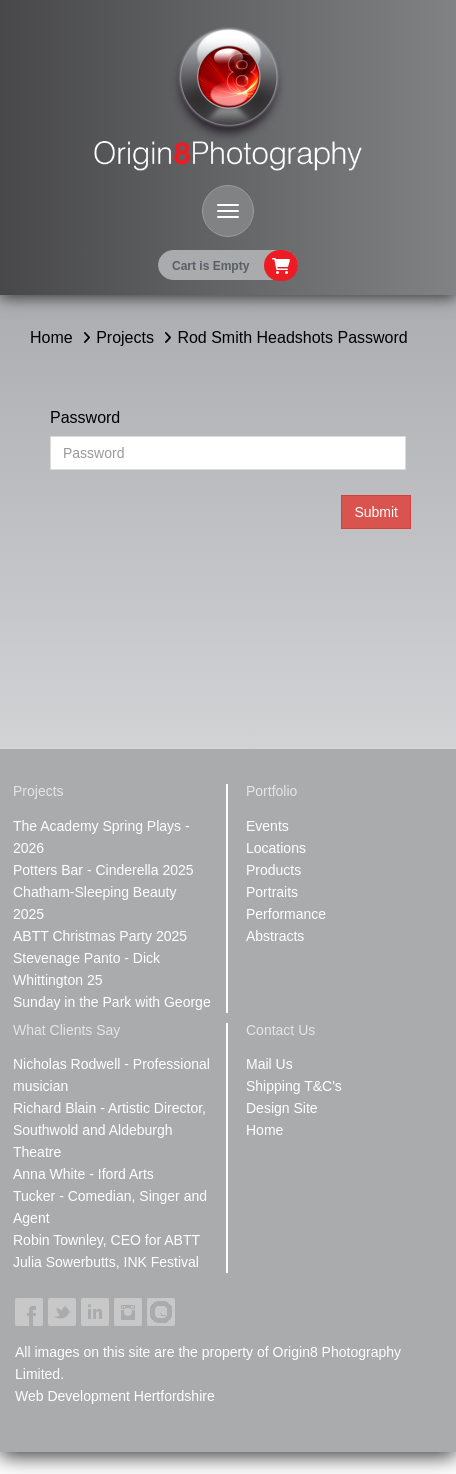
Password (85, 417)
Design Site (282, 1108)
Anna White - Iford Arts (83, 1174)
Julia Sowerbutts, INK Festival (106, 1262)
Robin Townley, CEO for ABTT (106, 1240)
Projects (125, 337)
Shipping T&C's (294, 1086)
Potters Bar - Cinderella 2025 (103, 870)
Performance (286, 914)
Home (51, 337)
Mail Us (269, 1064)
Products (273, 870)
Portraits (272, 892)
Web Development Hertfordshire (115, 1396)
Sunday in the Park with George (112, 1002)
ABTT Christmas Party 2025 (100, 936)
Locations (276, 848)
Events (267, 826)
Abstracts (275, 936)
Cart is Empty (210, 266)
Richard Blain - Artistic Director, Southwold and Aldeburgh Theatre (109, 1130)
